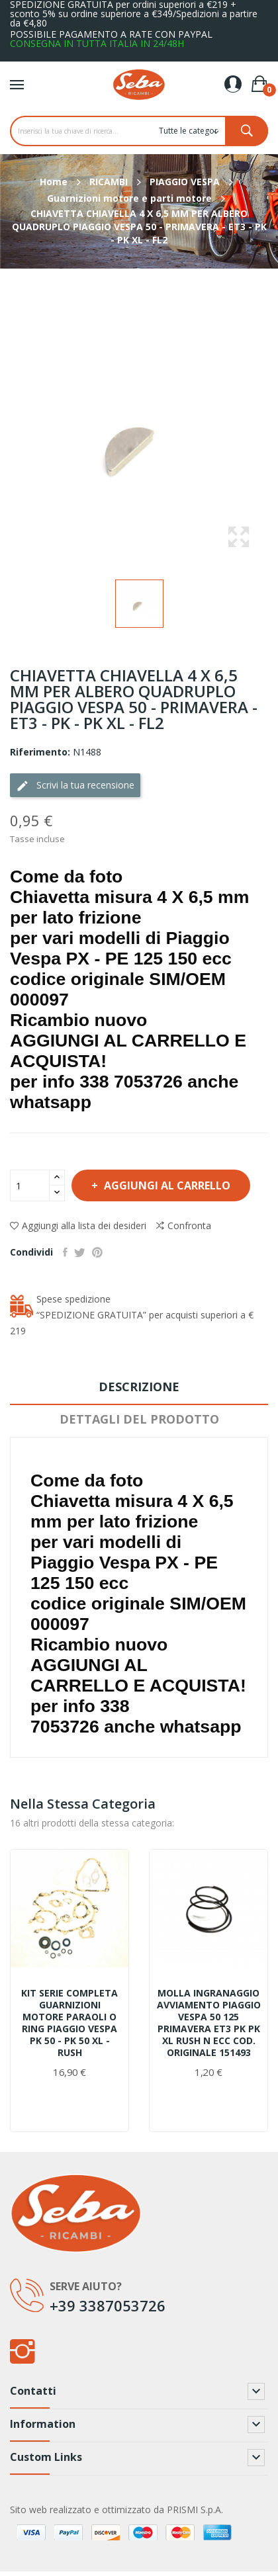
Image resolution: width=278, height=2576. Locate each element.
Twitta (80, 1252)
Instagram (22, 2351)
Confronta (183, 1226)
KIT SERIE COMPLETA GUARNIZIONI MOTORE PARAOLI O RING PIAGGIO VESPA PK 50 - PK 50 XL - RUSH (69, 2023)
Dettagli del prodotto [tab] (139, 1419)
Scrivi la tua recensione (75, 786)
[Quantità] (30, 1185)
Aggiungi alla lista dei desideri (78, 1225)
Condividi (65, 1252)
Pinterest (97, 1252)
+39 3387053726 (107, 2305)
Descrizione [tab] (139, 1387)
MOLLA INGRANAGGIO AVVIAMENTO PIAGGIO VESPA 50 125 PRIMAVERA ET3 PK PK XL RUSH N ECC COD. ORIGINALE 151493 (209, 2023)
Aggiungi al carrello (165, 1185)
